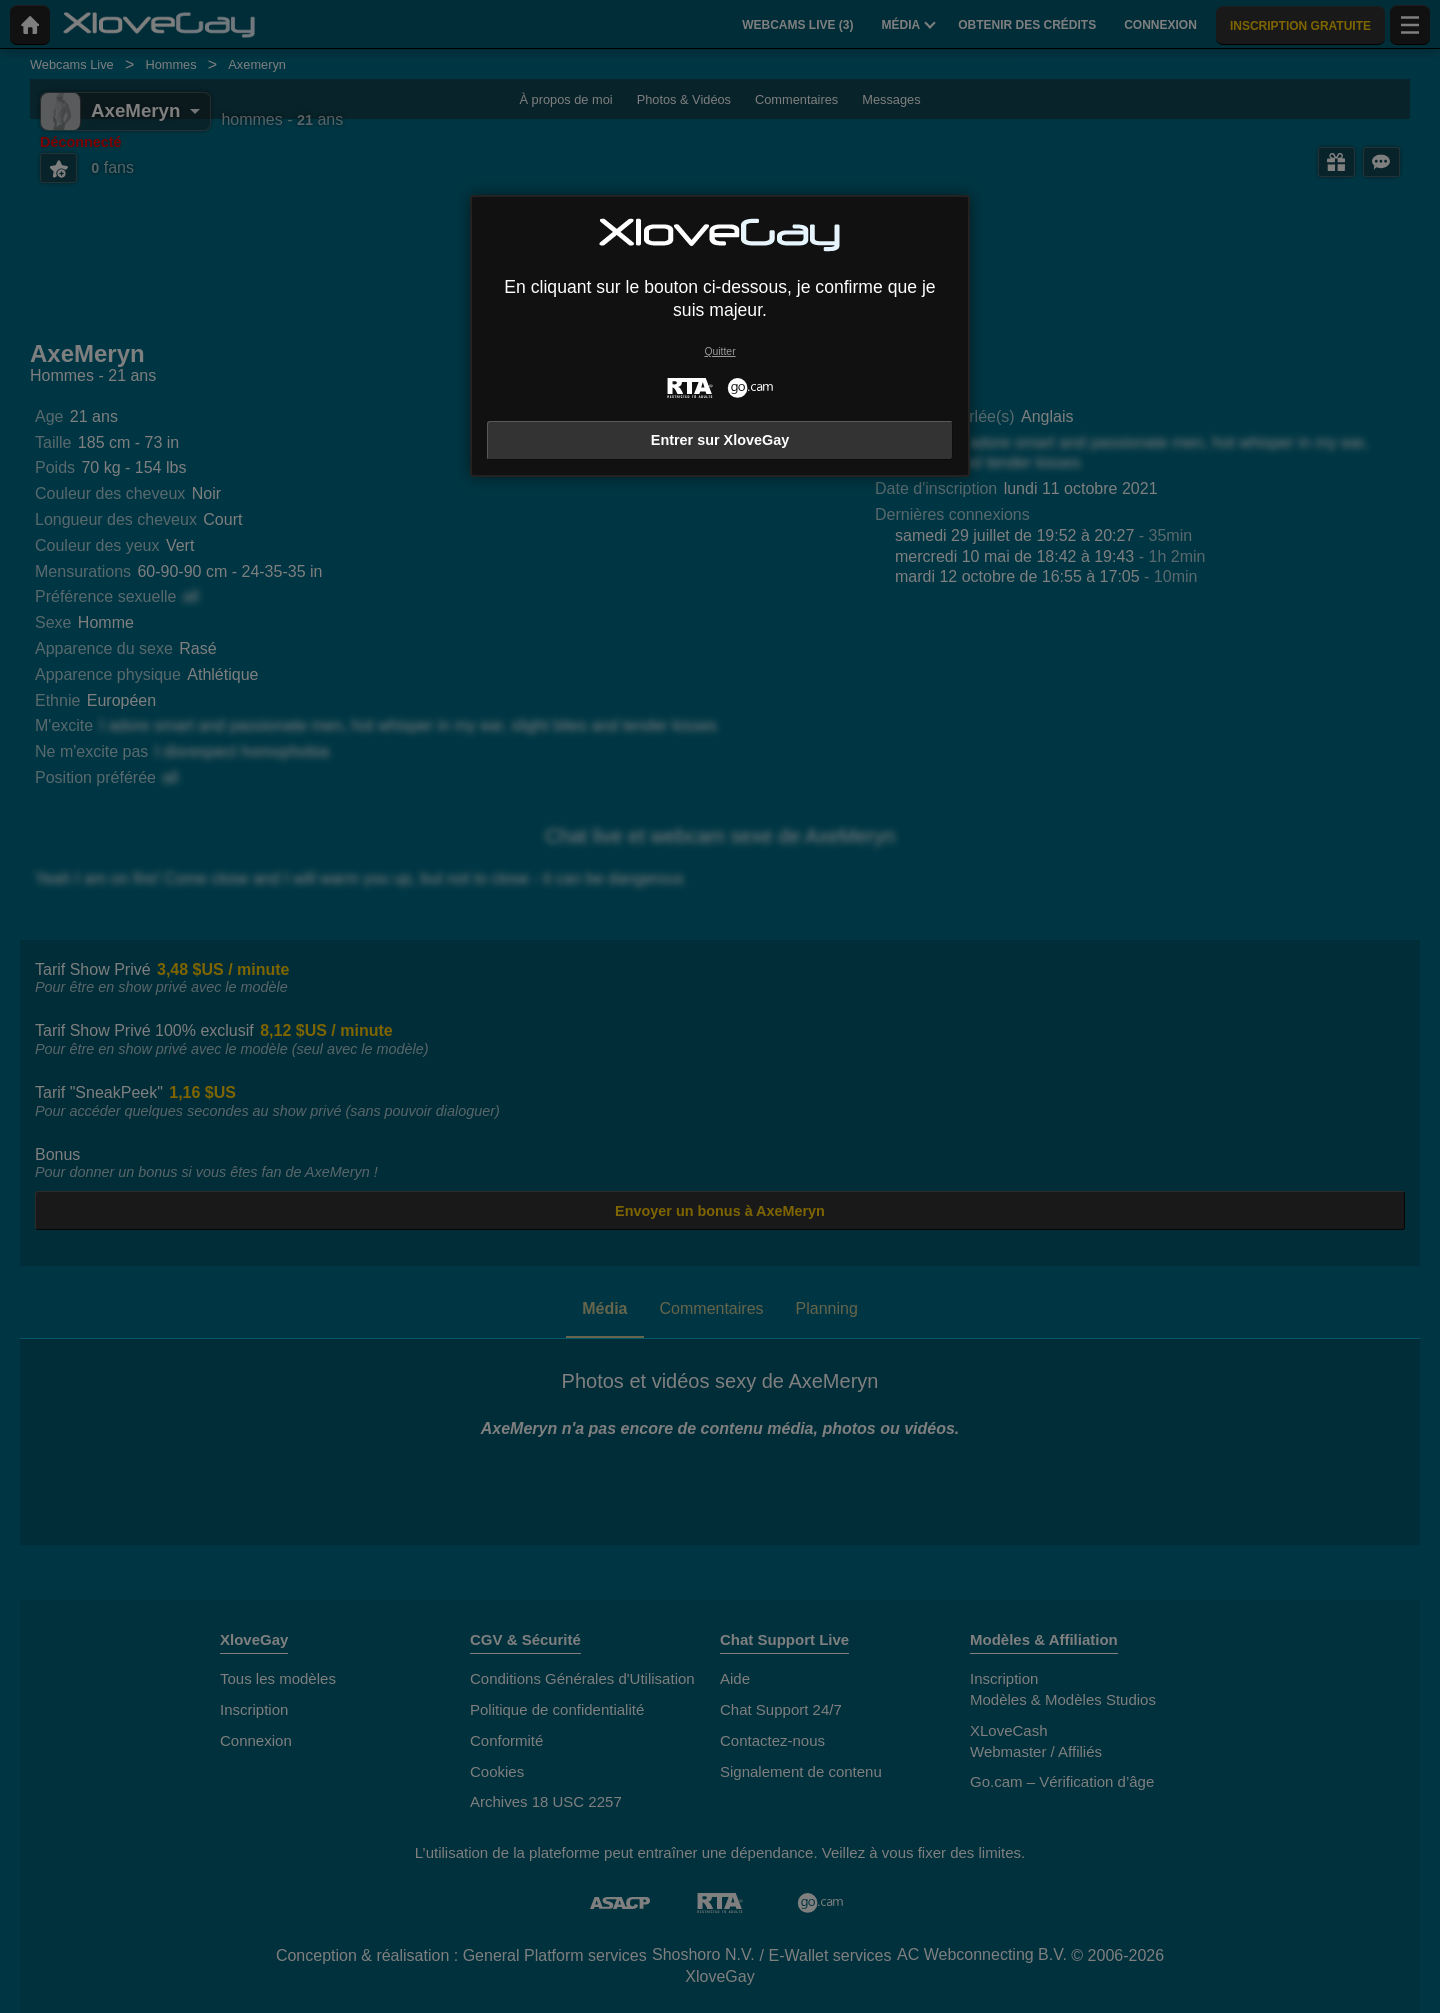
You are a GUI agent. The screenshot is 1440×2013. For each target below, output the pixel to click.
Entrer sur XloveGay (720, 440)
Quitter (719, 351)
